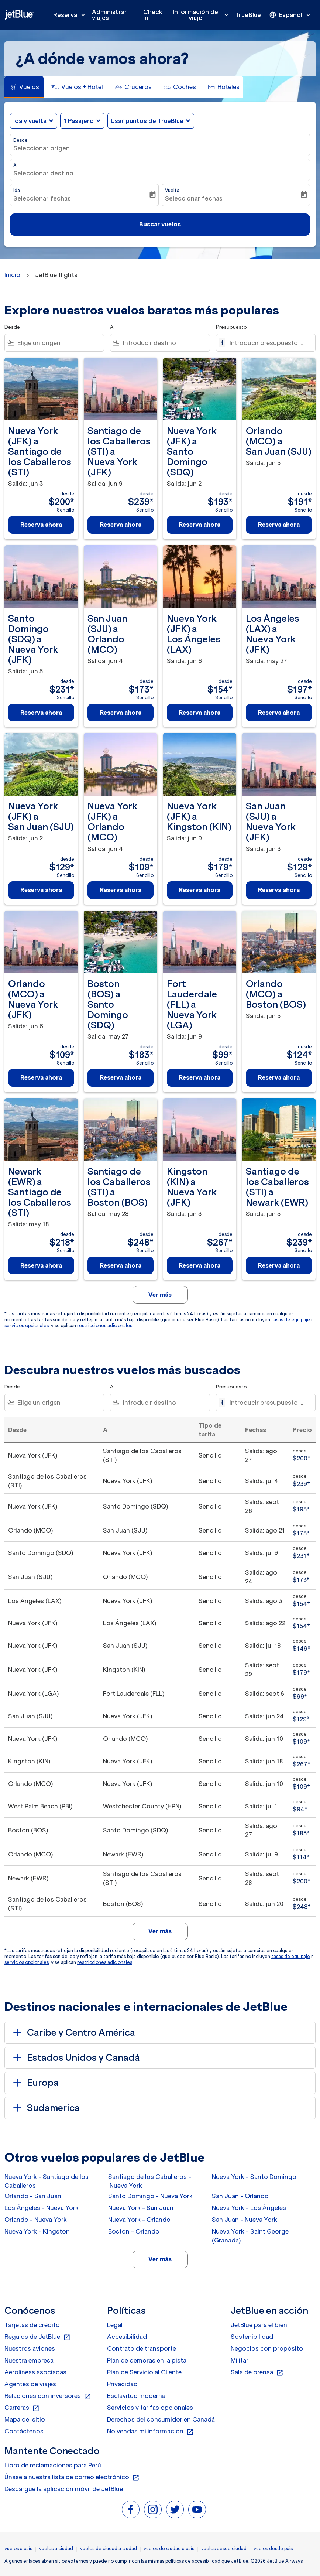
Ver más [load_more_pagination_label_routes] (160, 2259)
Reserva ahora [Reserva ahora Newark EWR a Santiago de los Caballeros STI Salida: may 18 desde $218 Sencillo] (41, 1265)
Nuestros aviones (29, 2348)
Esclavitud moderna (136, 2395)
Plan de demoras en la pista (146, 2360)
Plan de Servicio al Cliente (144, 2372)
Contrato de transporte (141, 2348)
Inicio (12, 275)
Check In (152, 14)
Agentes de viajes (30, 2384)
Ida (16, 190)
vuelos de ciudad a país (169, 2548)
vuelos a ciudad (56, 2548)
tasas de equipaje (290, 1319)
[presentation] (290, 14)
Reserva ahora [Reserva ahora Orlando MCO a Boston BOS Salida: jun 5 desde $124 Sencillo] (279, 1077)
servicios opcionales (26, 1325)
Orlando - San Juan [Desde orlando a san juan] (32, 2196)
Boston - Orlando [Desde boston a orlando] (133, 2231)
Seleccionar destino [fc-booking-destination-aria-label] (43, 173)
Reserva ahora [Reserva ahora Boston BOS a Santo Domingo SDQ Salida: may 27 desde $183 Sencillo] (120, 1077)
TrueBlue (248, 14)
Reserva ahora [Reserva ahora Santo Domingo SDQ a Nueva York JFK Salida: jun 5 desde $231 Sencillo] (41, 712)
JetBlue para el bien (259, 2325)
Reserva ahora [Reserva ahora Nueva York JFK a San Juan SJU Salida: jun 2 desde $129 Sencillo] (41, 890)
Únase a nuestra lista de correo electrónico (72, 2477)
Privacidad (122, 2384)
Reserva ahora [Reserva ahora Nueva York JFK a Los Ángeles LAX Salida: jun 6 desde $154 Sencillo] (199, 712)
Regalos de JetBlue (37, 2337)
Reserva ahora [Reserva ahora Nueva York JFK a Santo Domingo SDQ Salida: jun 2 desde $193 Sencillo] (199, 524)
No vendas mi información (150, 2432)
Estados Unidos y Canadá (75, 2057)
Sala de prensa (257, 2372)
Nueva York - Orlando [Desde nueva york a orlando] (139, 2219)
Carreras (21, 2408)
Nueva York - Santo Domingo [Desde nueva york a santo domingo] (254, 2176)
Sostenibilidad (252, 2336)
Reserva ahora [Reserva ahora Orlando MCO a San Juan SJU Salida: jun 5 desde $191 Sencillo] (279, 524)
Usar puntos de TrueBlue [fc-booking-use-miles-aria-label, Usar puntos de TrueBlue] (147, 120)
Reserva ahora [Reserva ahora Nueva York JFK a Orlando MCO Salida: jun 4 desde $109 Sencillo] (120, 890)
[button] (82, 121)
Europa (34, 2083)
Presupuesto (231, 327)
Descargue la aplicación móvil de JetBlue (63, 2489)
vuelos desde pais (273, 2548)
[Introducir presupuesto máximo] (269, 342)
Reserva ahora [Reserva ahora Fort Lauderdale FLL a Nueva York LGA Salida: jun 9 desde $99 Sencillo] (199, 1077)
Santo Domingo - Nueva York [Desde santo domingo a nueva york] (150, 2196)
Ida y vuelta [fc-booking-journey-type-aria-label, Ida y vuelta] (30, 120)
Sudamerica (45, 2108)
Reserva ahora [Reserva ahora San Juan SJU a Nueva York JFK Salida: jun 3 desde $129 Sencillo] (279, 890)
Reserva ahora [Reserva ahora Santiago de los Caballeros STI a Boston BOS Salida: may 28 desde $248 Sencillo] (120, 1265)
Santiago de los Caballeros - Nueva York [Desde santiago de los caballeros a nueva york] (149, 2181)
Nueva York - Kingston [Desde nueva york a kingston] (37, 2231)
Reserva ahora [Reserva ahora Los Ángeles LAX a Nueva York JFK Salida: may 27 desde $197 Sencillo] (279, 712)
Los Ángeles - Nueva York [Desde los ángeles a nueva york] (41, 2207)
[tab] (24, 87)
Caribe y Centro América (72, 2032)
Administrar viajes (109, 14)
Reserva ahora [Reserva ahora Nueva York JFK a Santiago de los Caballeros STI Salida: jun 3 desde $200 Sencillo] (41, 524)
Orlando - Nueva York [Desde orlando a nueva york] (35, 2219)
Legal (115, 2325)
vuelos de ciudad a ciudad (108, 2548)
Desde (20, 140)
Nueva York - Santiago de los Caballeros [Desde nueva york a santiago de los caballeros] (46, 2181)
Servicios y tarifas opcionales (150, 2407)
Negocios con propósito (267, 2348)
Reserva (71, 14)
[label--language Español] (290, 14)
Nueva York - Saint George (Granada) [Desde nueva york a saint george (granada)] (250, 2236)
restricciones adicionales (104, 1325)
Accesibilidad (127, 2336)
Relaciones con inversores (47, 2396)
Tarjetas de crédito (32, 2325)
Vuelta (172, 190)
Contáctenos (24, 2431)
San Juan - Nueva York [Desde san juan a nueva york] (244, 2219)
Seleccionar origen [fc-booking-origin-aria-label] (41, 148)
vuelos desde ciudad (224, 2548)
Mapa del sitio (24, 2419)
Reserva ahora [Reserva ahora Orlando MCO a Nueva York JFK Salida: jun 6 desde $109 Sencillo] (41, 1077)
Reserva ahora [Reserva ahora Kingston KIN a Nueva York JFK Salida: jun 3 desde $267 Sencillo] (199, 1265)
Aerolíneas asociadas (35, 2372)
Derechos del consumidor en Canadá (161, 2419)
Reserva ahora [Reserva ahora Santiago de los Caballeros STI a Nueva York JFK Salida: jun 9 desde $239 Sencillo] (120, 524)
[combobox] (59, 342)
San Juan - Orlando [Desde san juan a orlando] (240, 2196)
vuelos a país (18, 2548)
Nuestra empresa (29, 2360)
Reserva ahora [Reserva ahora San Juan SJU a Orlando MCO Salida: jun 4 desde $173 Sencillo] (120, 712)
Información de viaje (202, 14)
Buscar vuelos (160, 224)
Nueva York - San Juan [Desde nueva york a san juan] (140, 2207)
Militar (239, 2360)
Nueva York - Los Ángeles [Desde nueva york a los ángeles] (249, 2207)
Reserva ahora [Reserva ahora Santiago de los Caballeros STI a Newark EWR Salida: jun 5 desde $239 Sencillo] (279, 1265)
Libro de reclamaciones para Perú (52, 2465)
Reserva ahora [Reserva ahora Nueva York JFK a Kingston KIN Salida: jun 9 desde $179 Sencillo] (199, 890)
